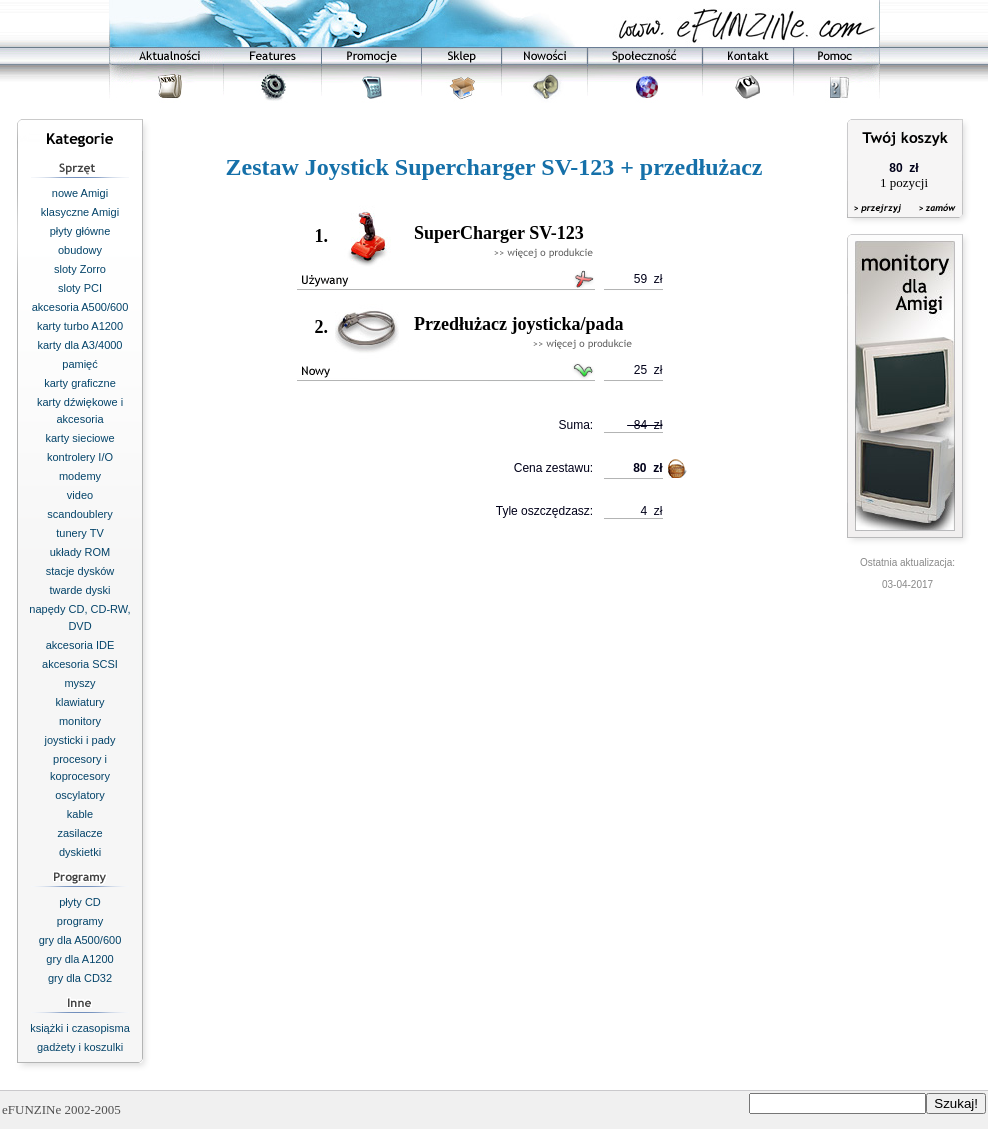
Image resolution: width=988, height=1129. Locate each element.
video (80, 495)
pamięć (79, 364)
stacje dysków (80, 571)
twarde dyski (79, 590)
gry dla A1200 (79, 959)
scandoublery (79, 514)
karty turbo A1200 (80, 326)
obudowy (80, 250)
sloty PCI (80, 288)
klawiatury (80, 702)
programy (80, 921)
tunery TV (80, 533)
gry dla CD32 (80, 978)
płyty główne (80, 231)
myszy (79, 683)
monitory (80, 721)
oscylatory (80, 795)
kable (80, 814)
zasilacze (79, 833)
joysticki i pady (80, 740)
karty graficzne (80, 383)
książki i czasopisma (80, 1028)
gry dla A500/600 (80, 940)
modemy (80, 476)
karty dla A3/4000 (79, 345)
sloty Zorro (80, 269)
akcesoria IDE (80, 645)
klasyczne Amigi (80, 212)
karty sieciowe (79, 438)
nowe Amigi (80, 193)
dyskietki (80, 852)
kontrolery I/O (80, 457)
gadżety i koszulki (80, 1047)
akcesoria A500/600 (80, 307)
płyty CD (80, 902)
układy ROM (80, 552)
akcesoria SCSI (80, 664)
